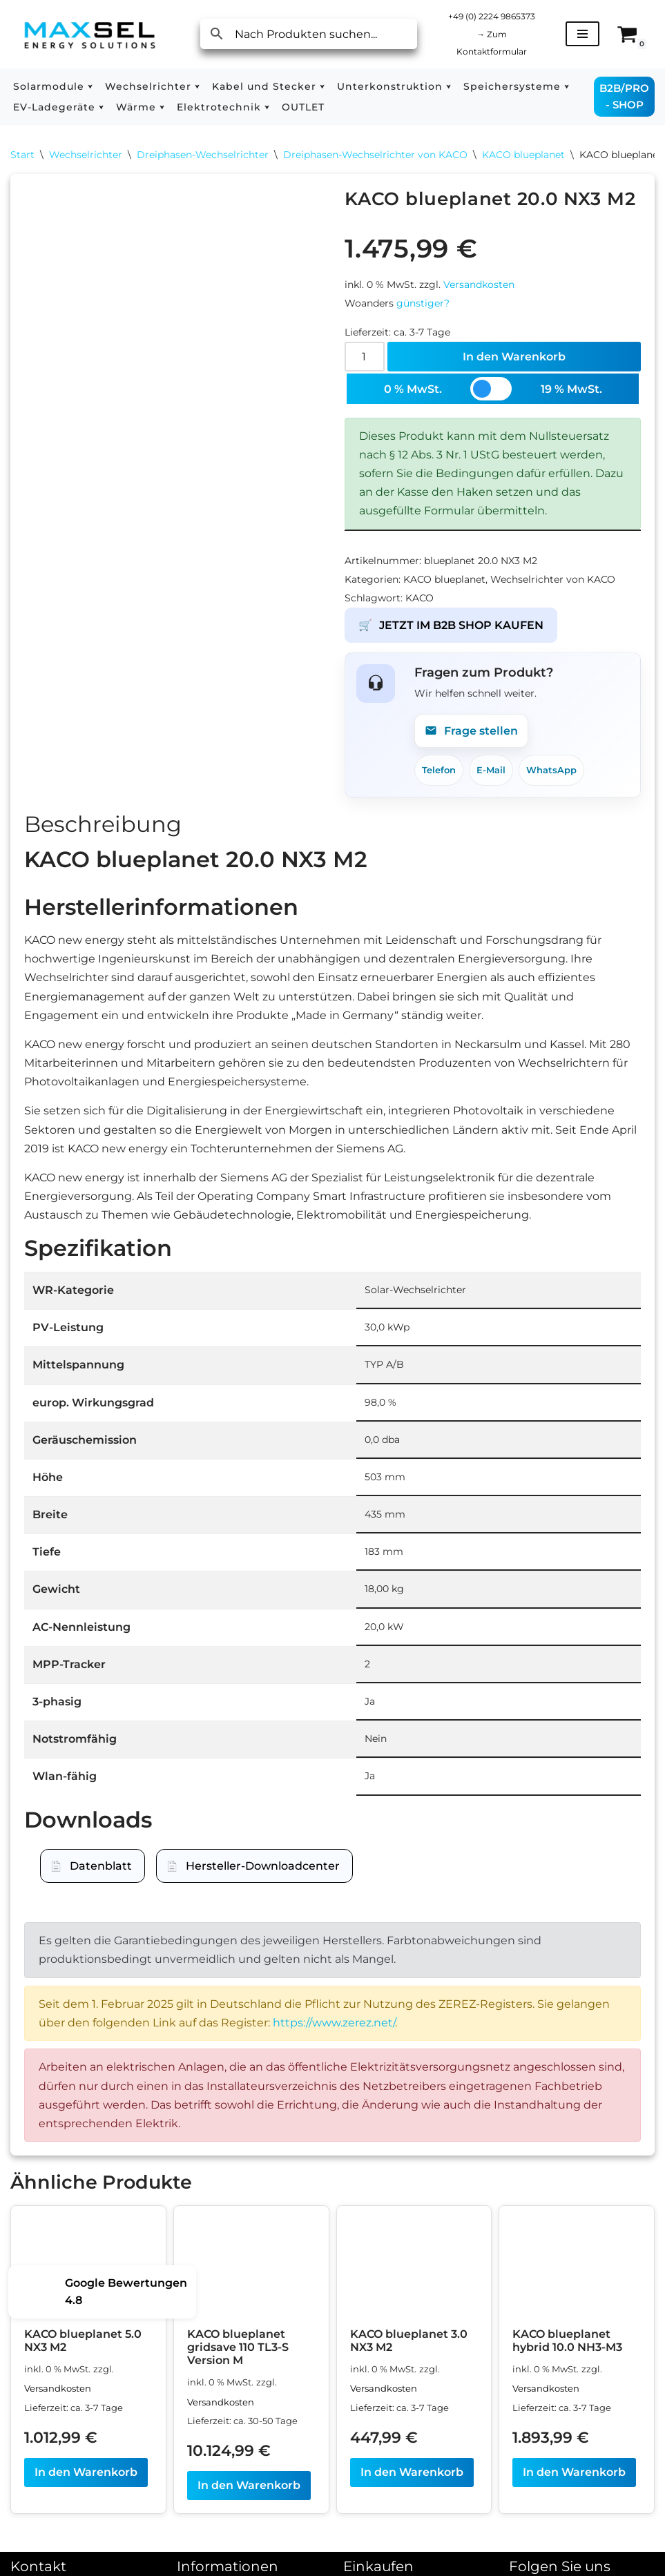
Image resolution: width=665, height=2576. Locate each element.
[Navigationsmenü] (582, 33)
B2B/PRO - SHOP (624, 96)
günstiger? (423, 303)
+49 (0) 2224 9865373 (491, 16)
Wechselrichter (85, 154)
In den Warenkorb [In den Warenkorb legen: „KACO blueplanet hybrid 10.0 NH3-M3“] (574, 2472)
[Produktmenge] (365, 356)
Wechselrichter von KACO (552, 578)
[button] (90, 86)
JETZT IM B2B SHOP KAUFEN (450, 625)
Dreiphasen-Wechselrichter (203, 154)
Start (22, 154)
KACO (419, 598)
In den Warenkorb (514, 356)
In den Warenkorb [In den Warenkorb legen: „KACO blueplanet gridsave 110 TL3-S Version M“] (248, 2485)
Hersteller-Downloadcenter (263, 1865)
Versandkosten (478, 284)
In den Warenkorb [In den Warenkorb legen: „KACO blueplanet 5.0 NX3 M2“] (86, 2472)
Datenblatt (101, 1865)
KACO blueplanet (523, 154)
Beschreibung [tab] (103, 824)
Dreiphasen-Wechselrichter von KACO (375, 154)
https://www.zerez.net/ (334, 2022)
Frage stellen (471, 730)
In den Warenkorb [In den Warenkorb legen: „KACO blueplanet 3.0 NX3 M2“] (411, 2472)
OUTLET (303, 107)
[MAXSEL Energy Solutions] (90, 34)
